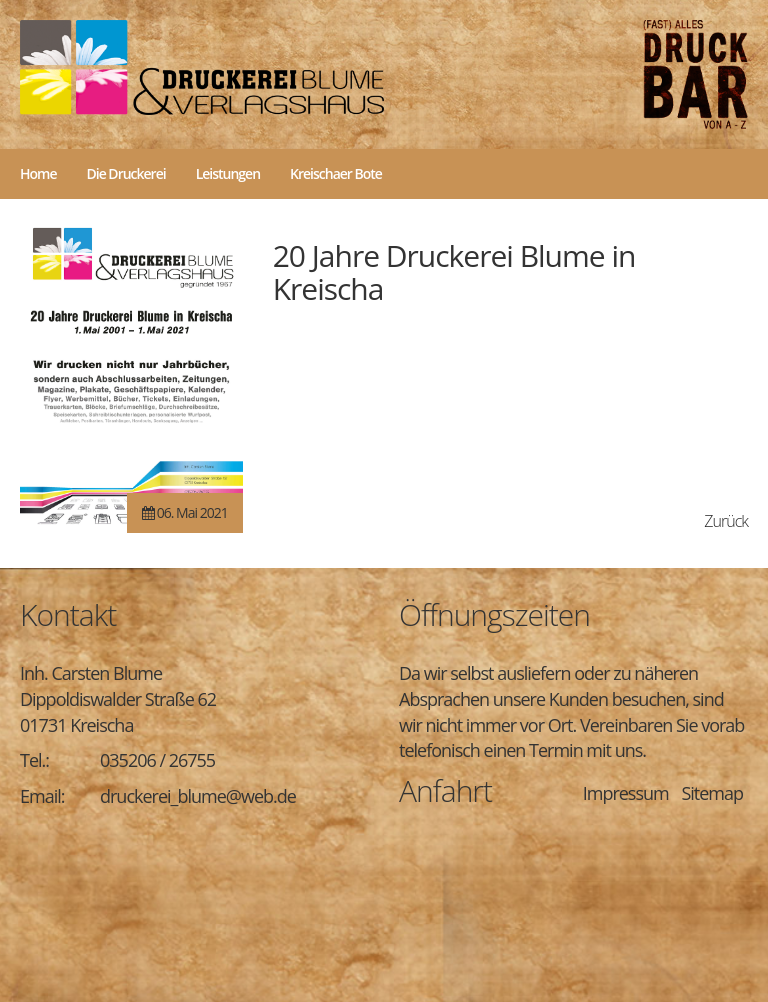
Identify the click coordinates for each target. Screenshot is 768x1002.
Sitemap (712, 793)
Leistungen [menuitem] (228, 173)
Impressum (626, 793)
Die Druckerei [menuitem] (126, 173)
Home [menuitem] (38, 173)
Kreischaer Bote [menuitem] (336, 173)
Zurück (726, 521)
